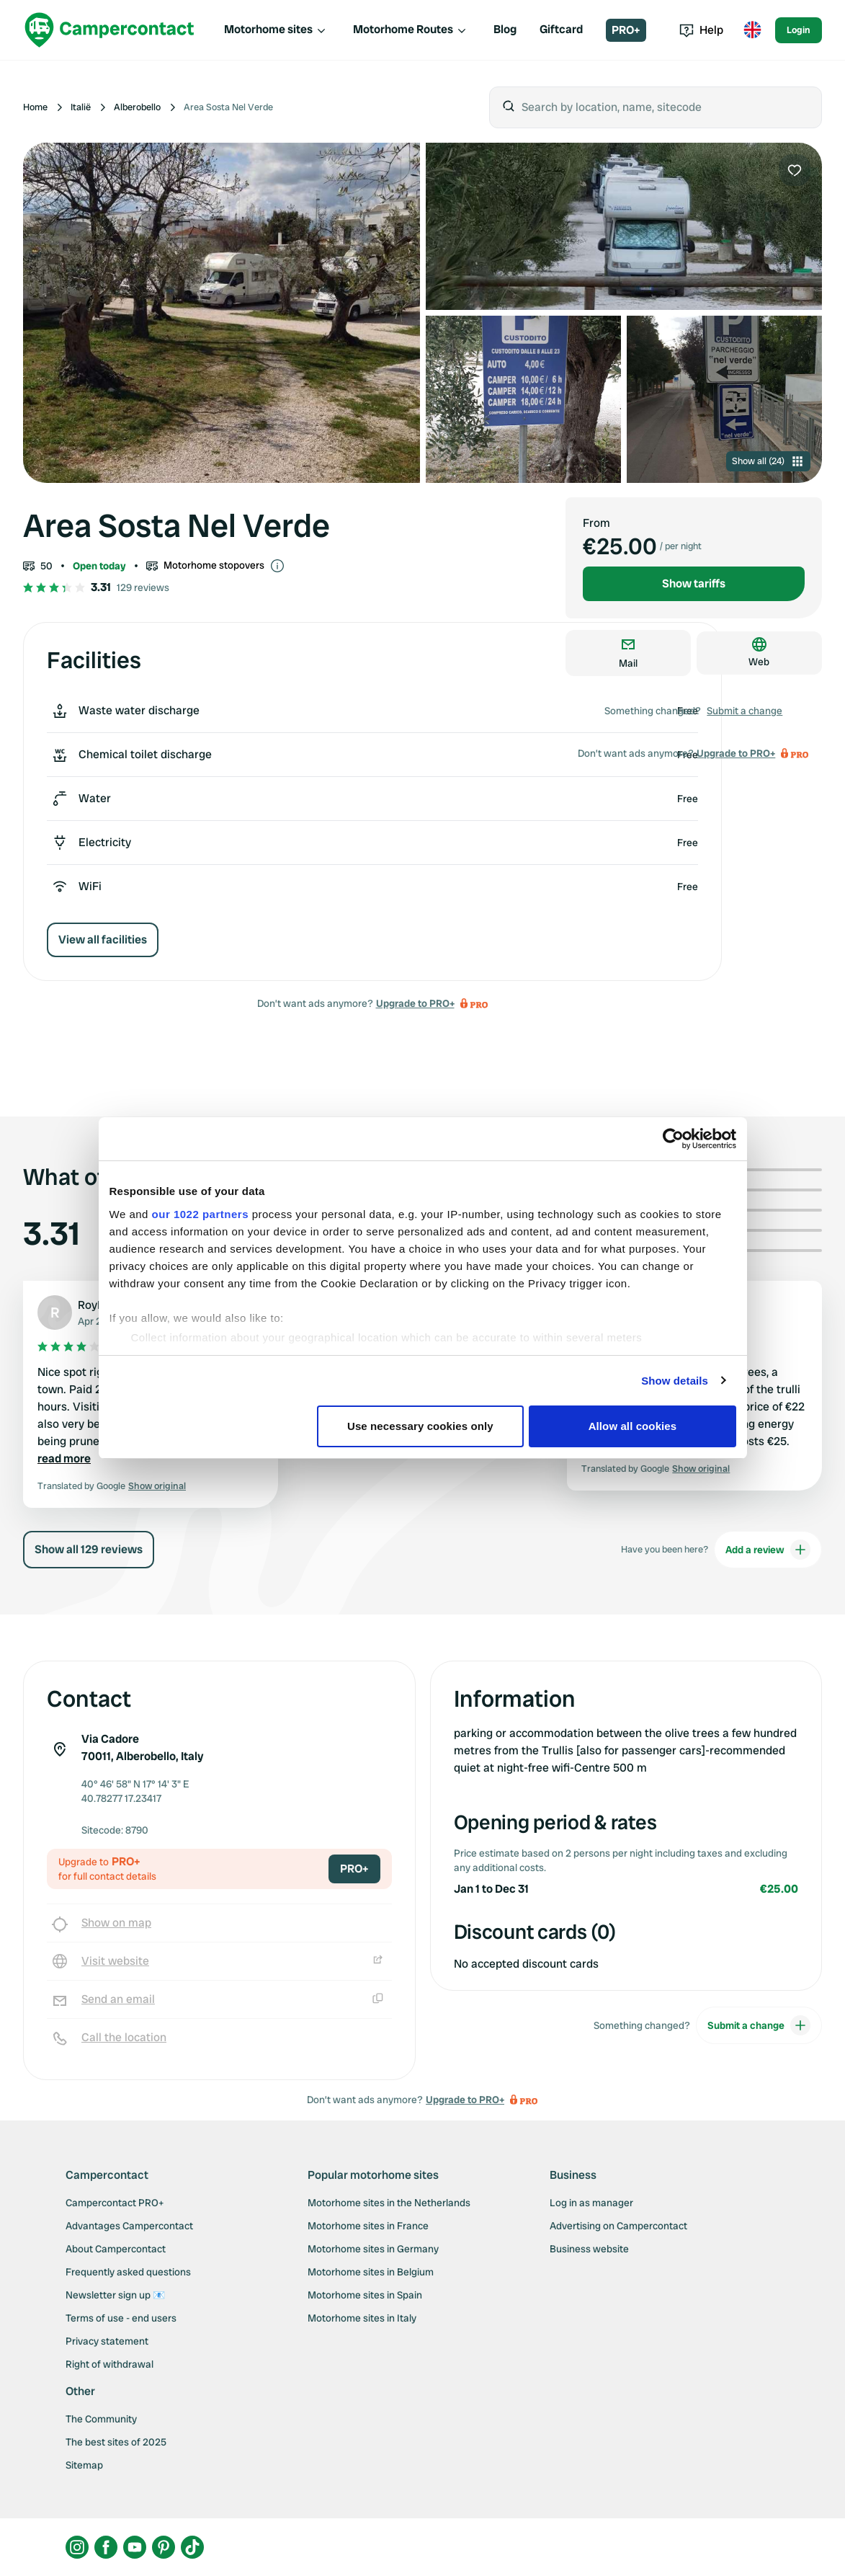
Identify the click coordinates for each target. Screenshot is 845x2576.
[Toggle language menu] (752, 30)
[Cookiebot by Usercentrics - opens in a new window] (673, 1139)
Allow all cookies (633, 1426)
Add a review (767, 1550)
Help (701, 29)
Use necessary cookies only (420, 1426)
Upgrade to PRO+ (415, 1003)
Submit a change (744, 710)
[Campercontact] (109, 30)
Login (798, 30)
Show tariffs (693, 583)
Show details (674, 1380)
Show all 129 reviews (89, 1549)
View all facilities (102, 939)
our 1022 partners (200, 1214)
